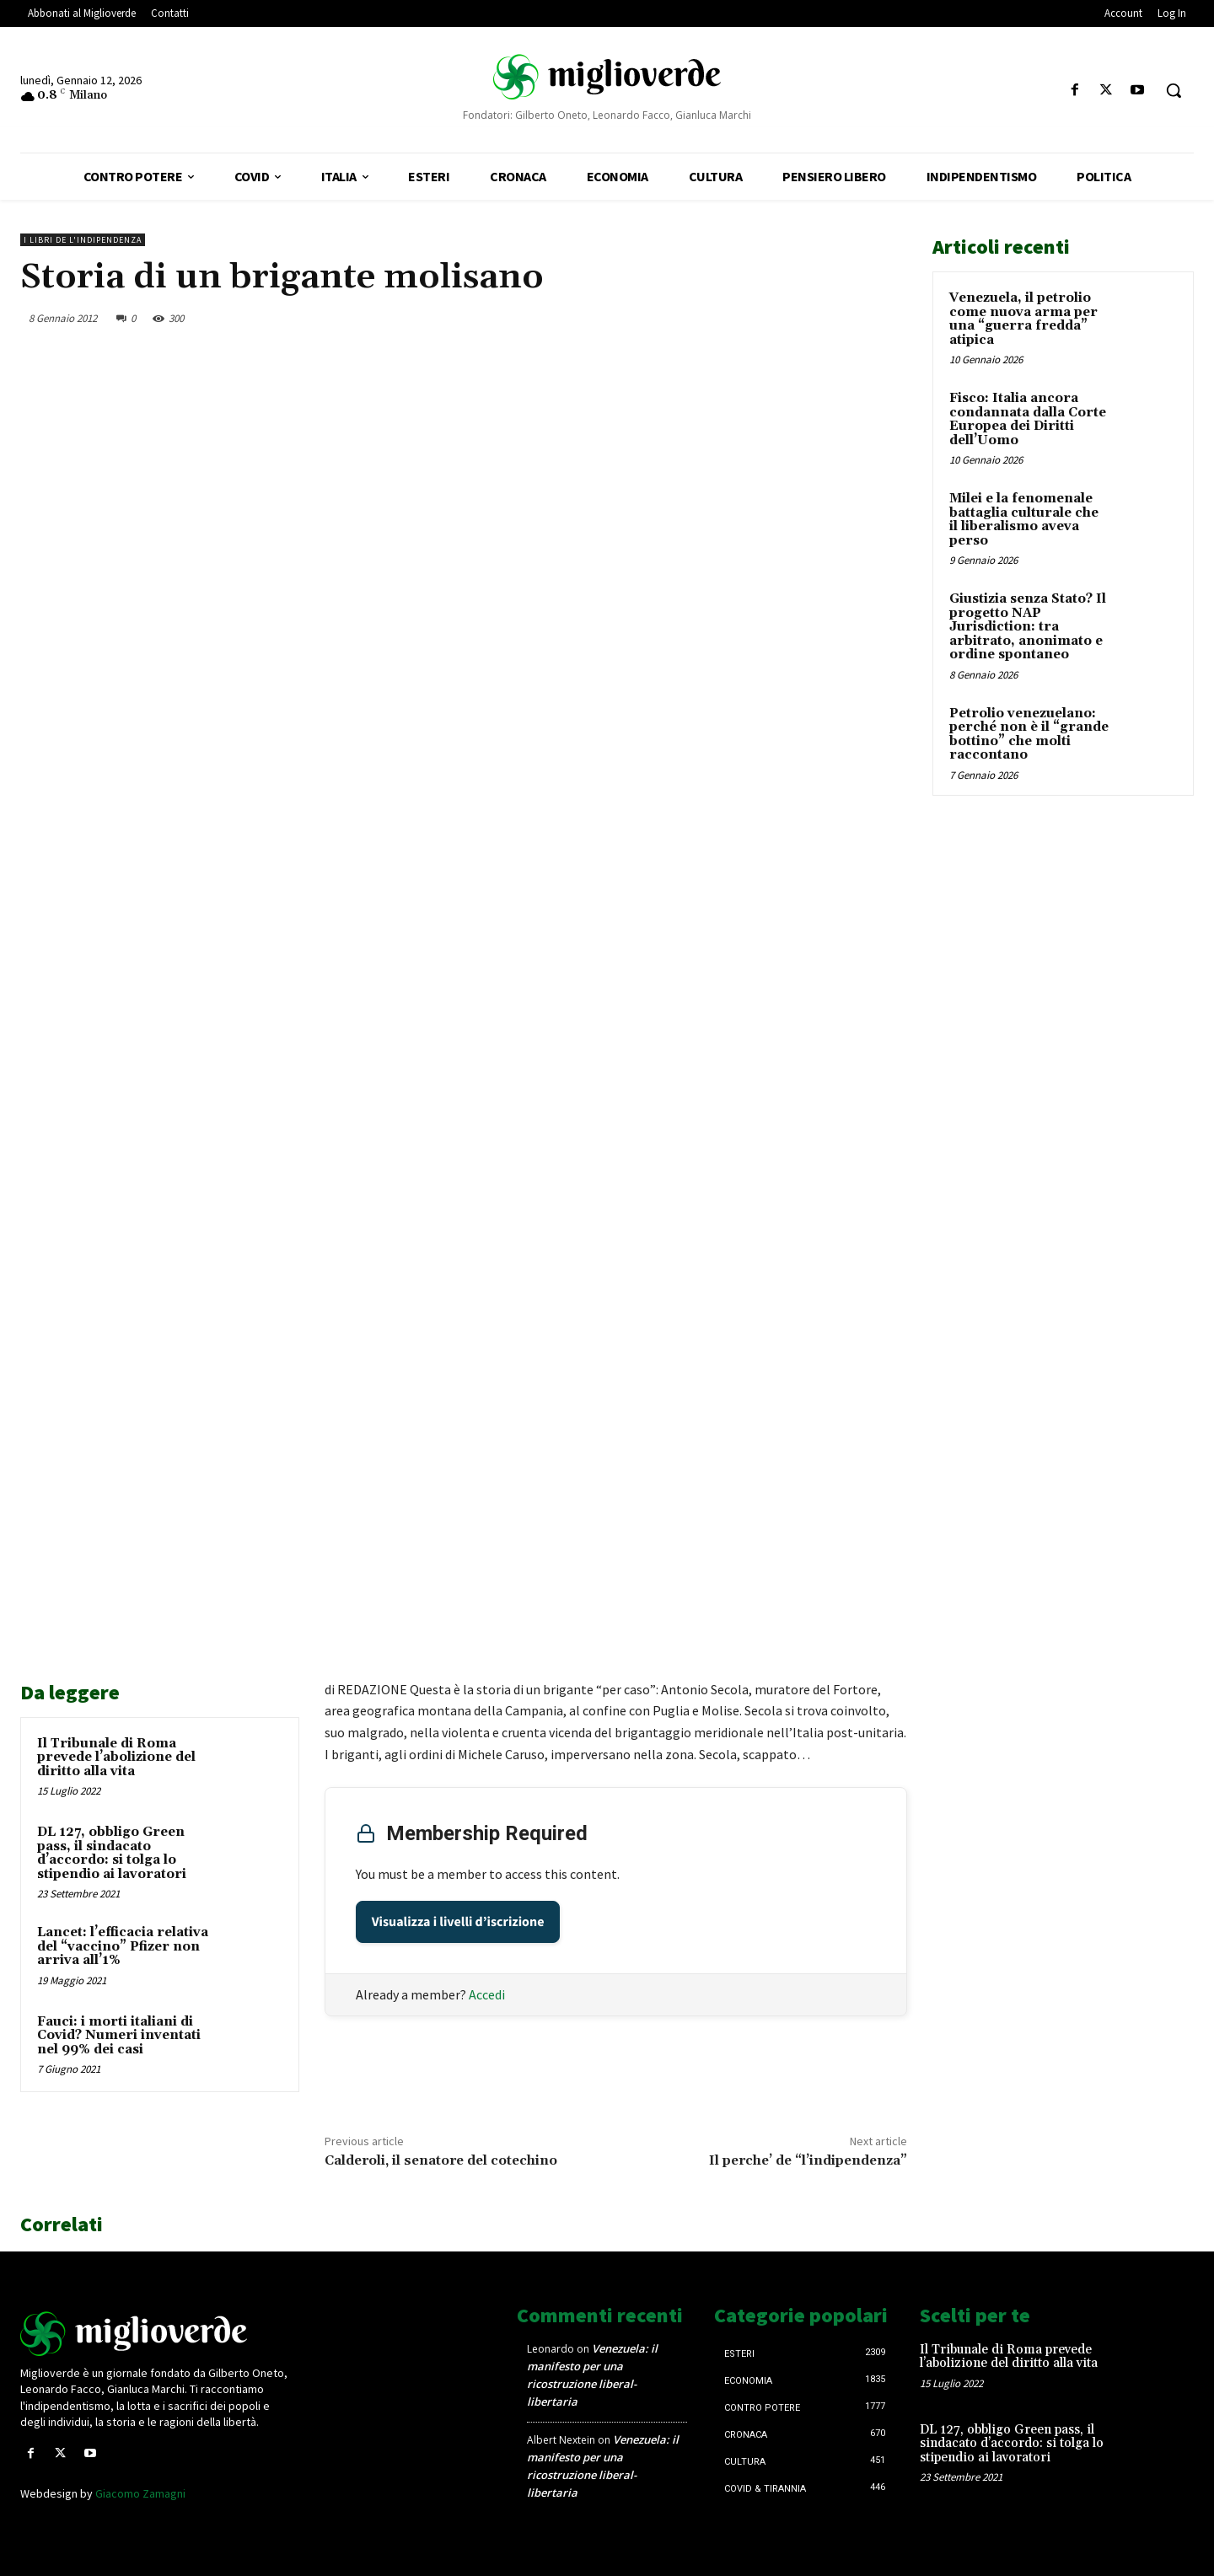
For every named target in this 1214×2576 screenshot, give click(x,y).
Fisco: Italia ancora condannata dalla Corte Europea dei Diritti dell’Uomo (1027, 419)
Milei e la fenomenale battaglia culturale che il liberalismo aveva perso (1024, 520)
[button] (1173, 90)
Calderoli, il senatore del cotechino (441, 2160)
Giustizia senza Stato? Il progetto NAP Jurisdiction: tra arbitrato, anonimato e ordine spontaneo (1027, 627)
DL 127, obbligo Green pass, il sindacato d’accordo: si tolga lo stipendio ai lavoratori (111, 1853)
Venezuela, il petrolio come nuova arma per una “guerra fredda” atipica (1023, 319)
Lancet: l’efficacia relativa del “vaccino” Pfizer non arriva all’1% (122, 1946)
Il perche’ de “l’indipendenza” (808, 2160)
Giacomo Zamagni (140, 2493)
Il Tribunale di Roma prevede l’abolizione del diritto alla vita (116, 1757)
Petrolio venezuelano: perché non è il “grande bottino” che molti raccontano (1029, 735)
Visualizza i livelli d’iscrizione (458, 1921)
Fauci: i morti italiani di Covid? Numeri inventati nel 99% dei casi (119, 2036)
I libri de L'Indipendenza (82, 239)
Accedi (487, 1994)
